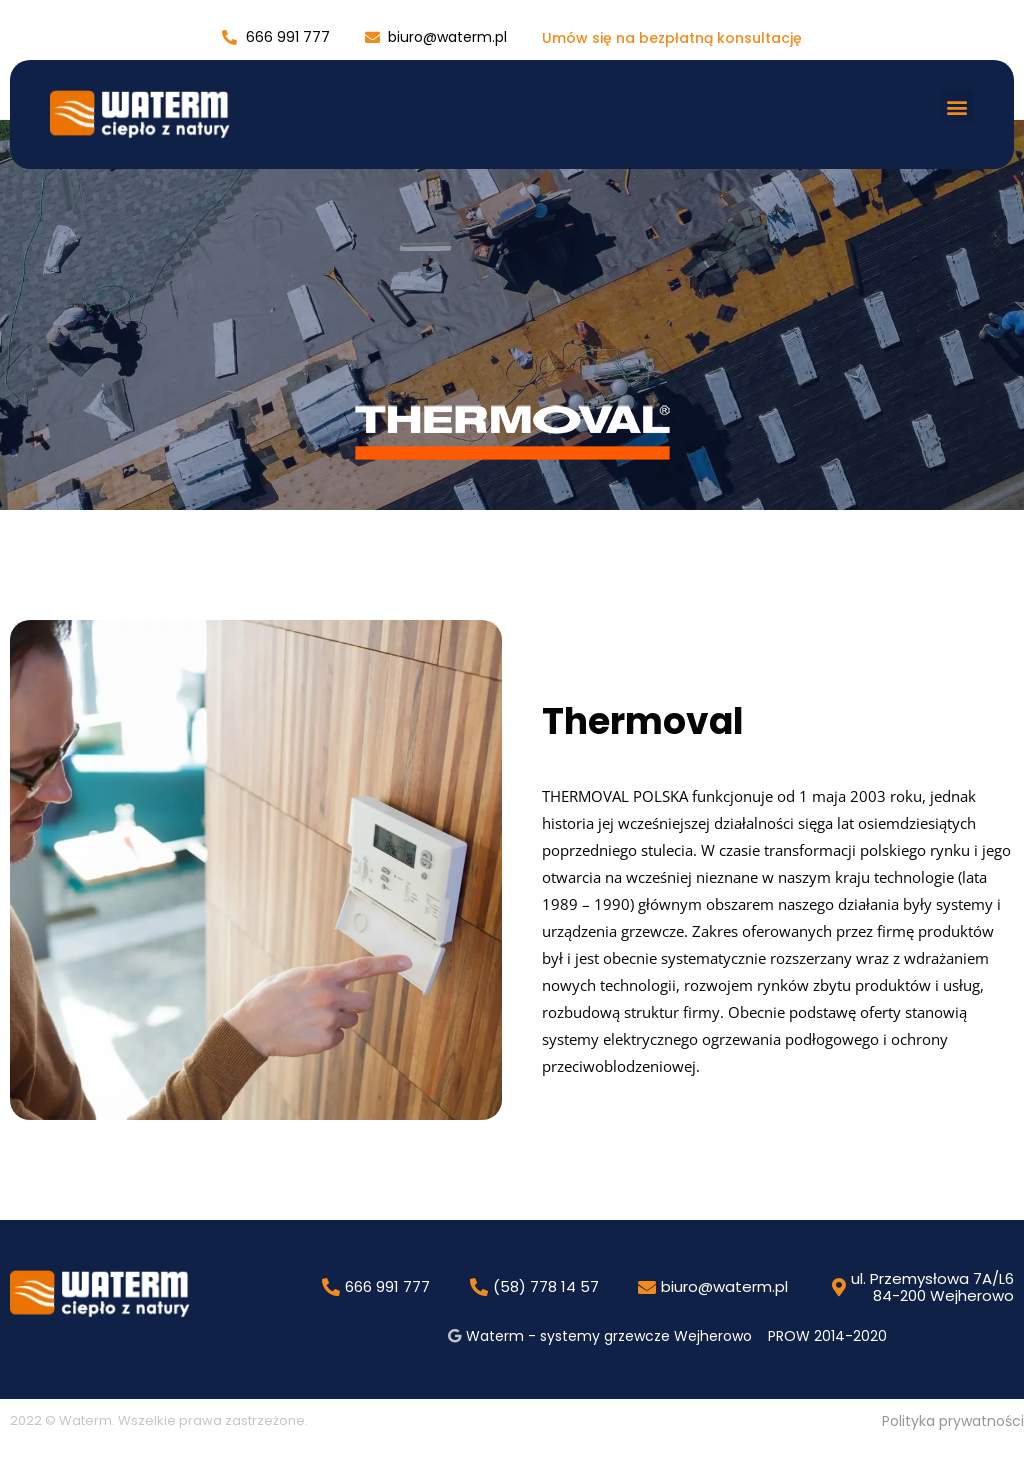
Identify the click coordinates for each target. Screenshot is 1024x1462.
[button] (957, 106)
